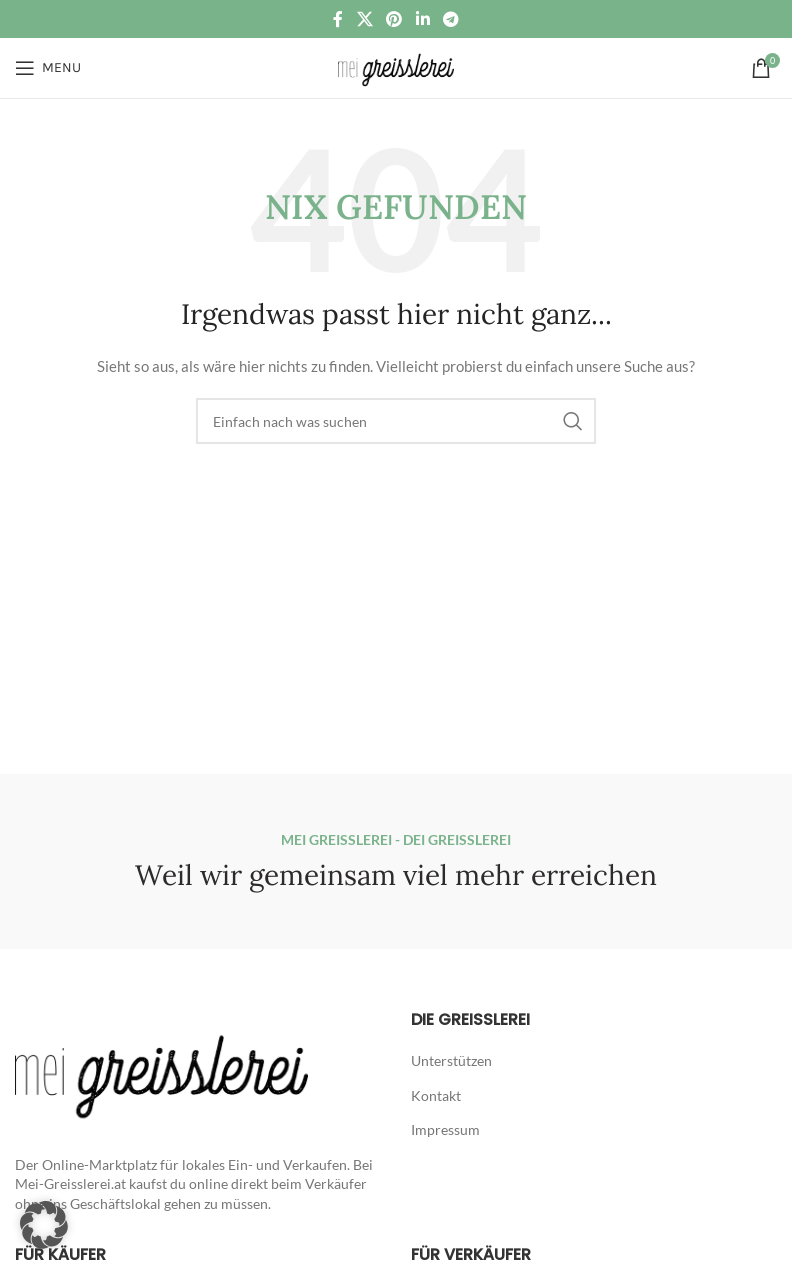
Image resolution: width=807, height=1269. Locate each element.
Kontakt (436, 1095)
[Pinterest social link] (394, 19)
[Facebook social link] (338, 19)
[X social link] (364, 19)
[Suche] (396, 421)
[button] (44, 1225)
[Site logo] (396, 66)
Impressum (445, 1129)
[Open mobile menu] (48, 68)
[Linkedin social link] (422, 19)
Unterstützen (451, 1060)
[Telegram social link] (450, 19)
